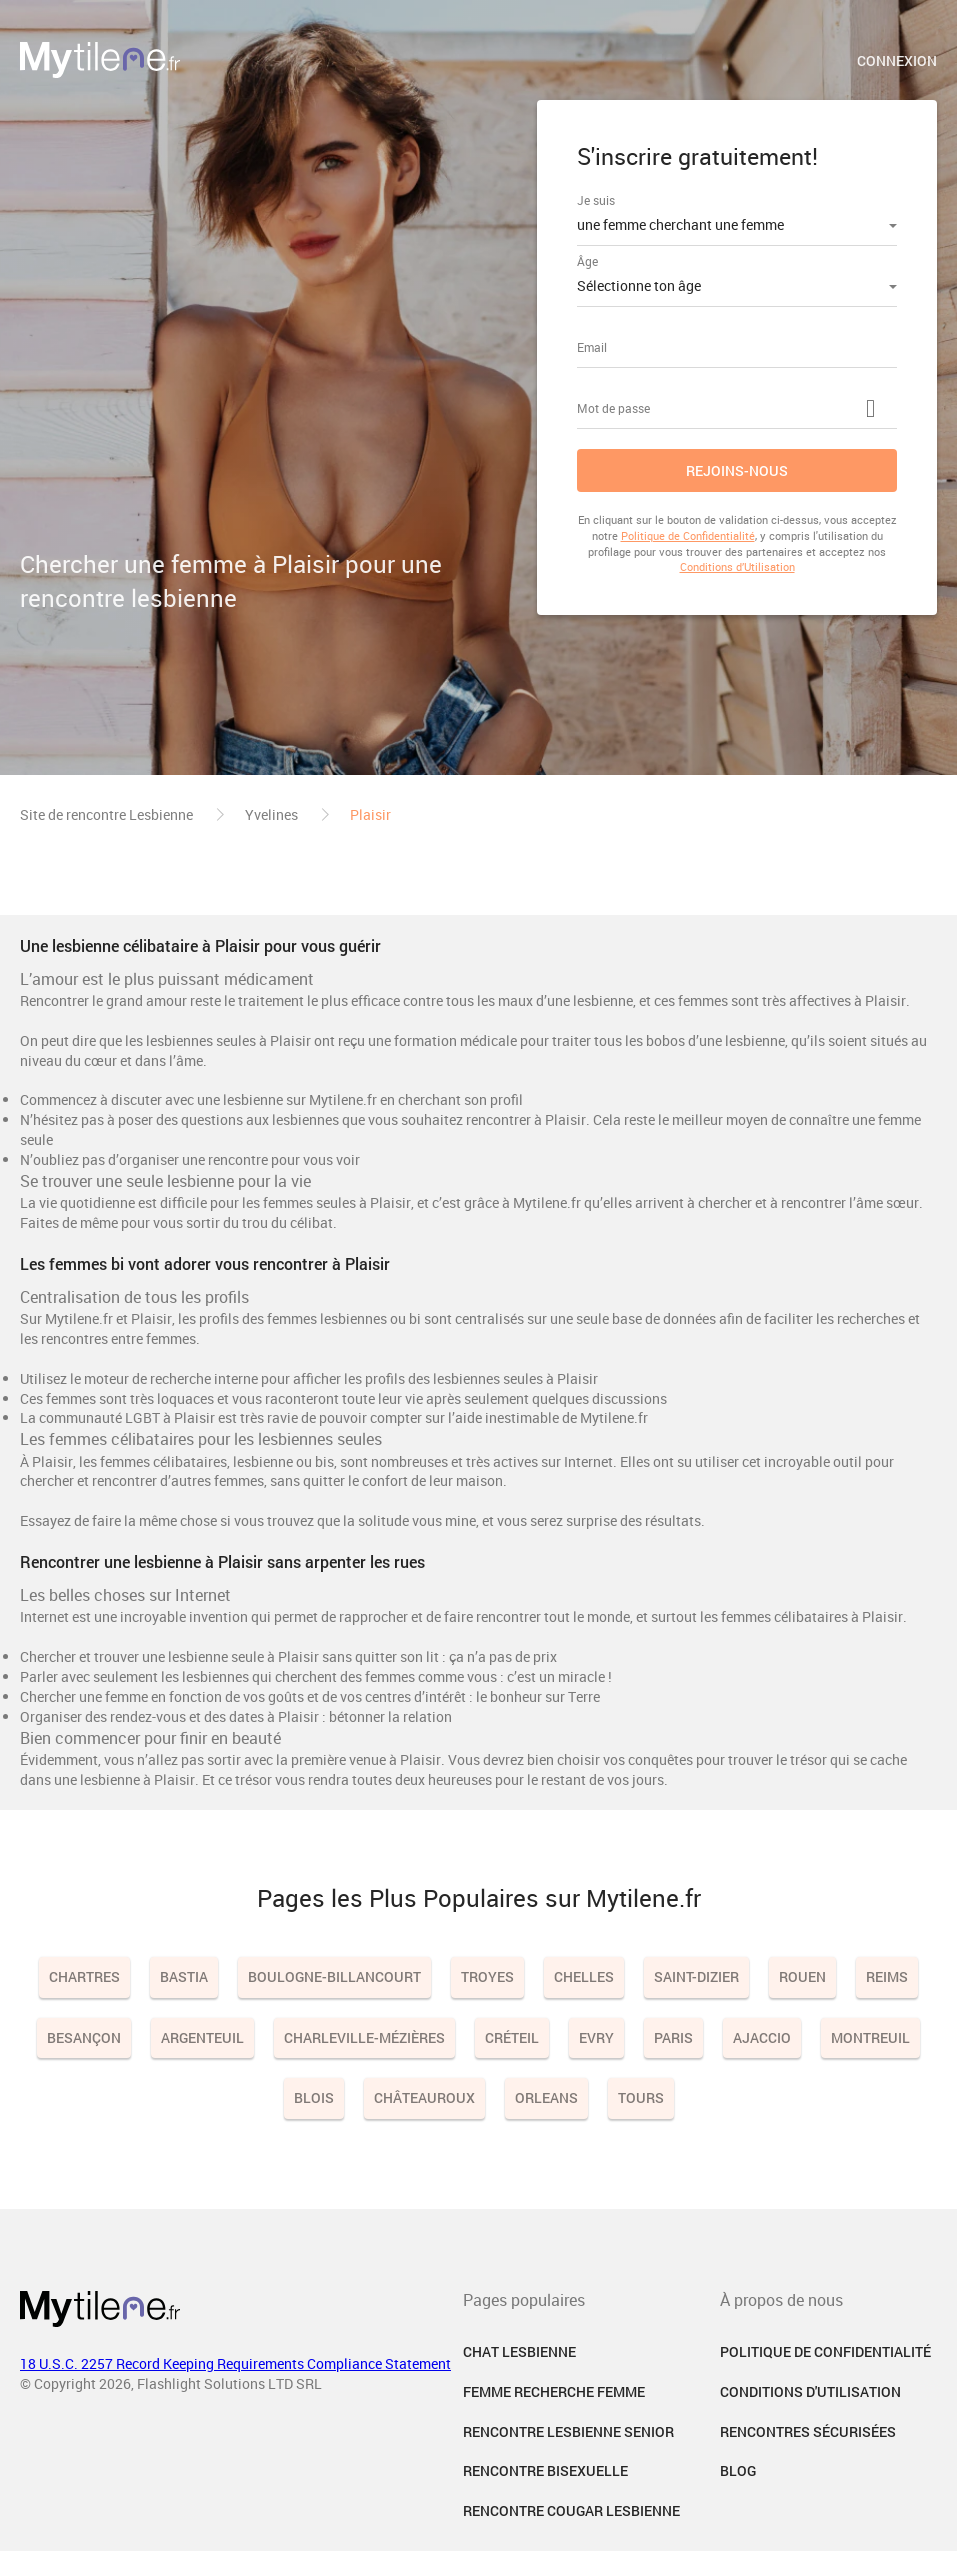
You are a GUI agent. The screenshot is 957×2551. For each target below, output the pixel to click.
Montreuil (870, 2037)
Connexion (897, 60)
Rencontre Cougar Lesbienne (571, 2510)
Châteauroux (424, 2097)
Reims (887, 1976)
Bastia (184, 1976)
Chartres (84, 1976)
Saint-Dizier (696, 1976)
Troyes (487, 1976)
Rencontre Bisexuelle (545, 2470)
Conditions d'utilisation (810, 2391)
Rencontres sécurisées (808, 2431)
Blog (738, 2470)
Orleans (546, 2097)
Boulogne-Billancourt (334, 1976)
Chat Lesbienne (519, 2351)
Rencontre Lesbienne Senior (568, 2431)
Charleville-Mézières (364, 2037)
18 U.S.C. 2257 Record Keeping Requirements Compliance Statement (235, 2363)
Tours (641, 2097)
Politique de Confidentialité (688, 535)
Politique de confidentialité (825, 2351)
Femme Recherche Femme (554, 2391)
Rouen (802, 1976)
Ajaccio (762, 2037)
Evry (596, 2037)
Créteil (512, 2037)
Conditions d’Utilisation (737, 566)
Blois (314, 2097)
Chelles (584, 1976)
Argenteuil (202, 2037)
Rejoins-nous (737, 470)
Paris (673, 2037)
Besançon (84, 2037)
